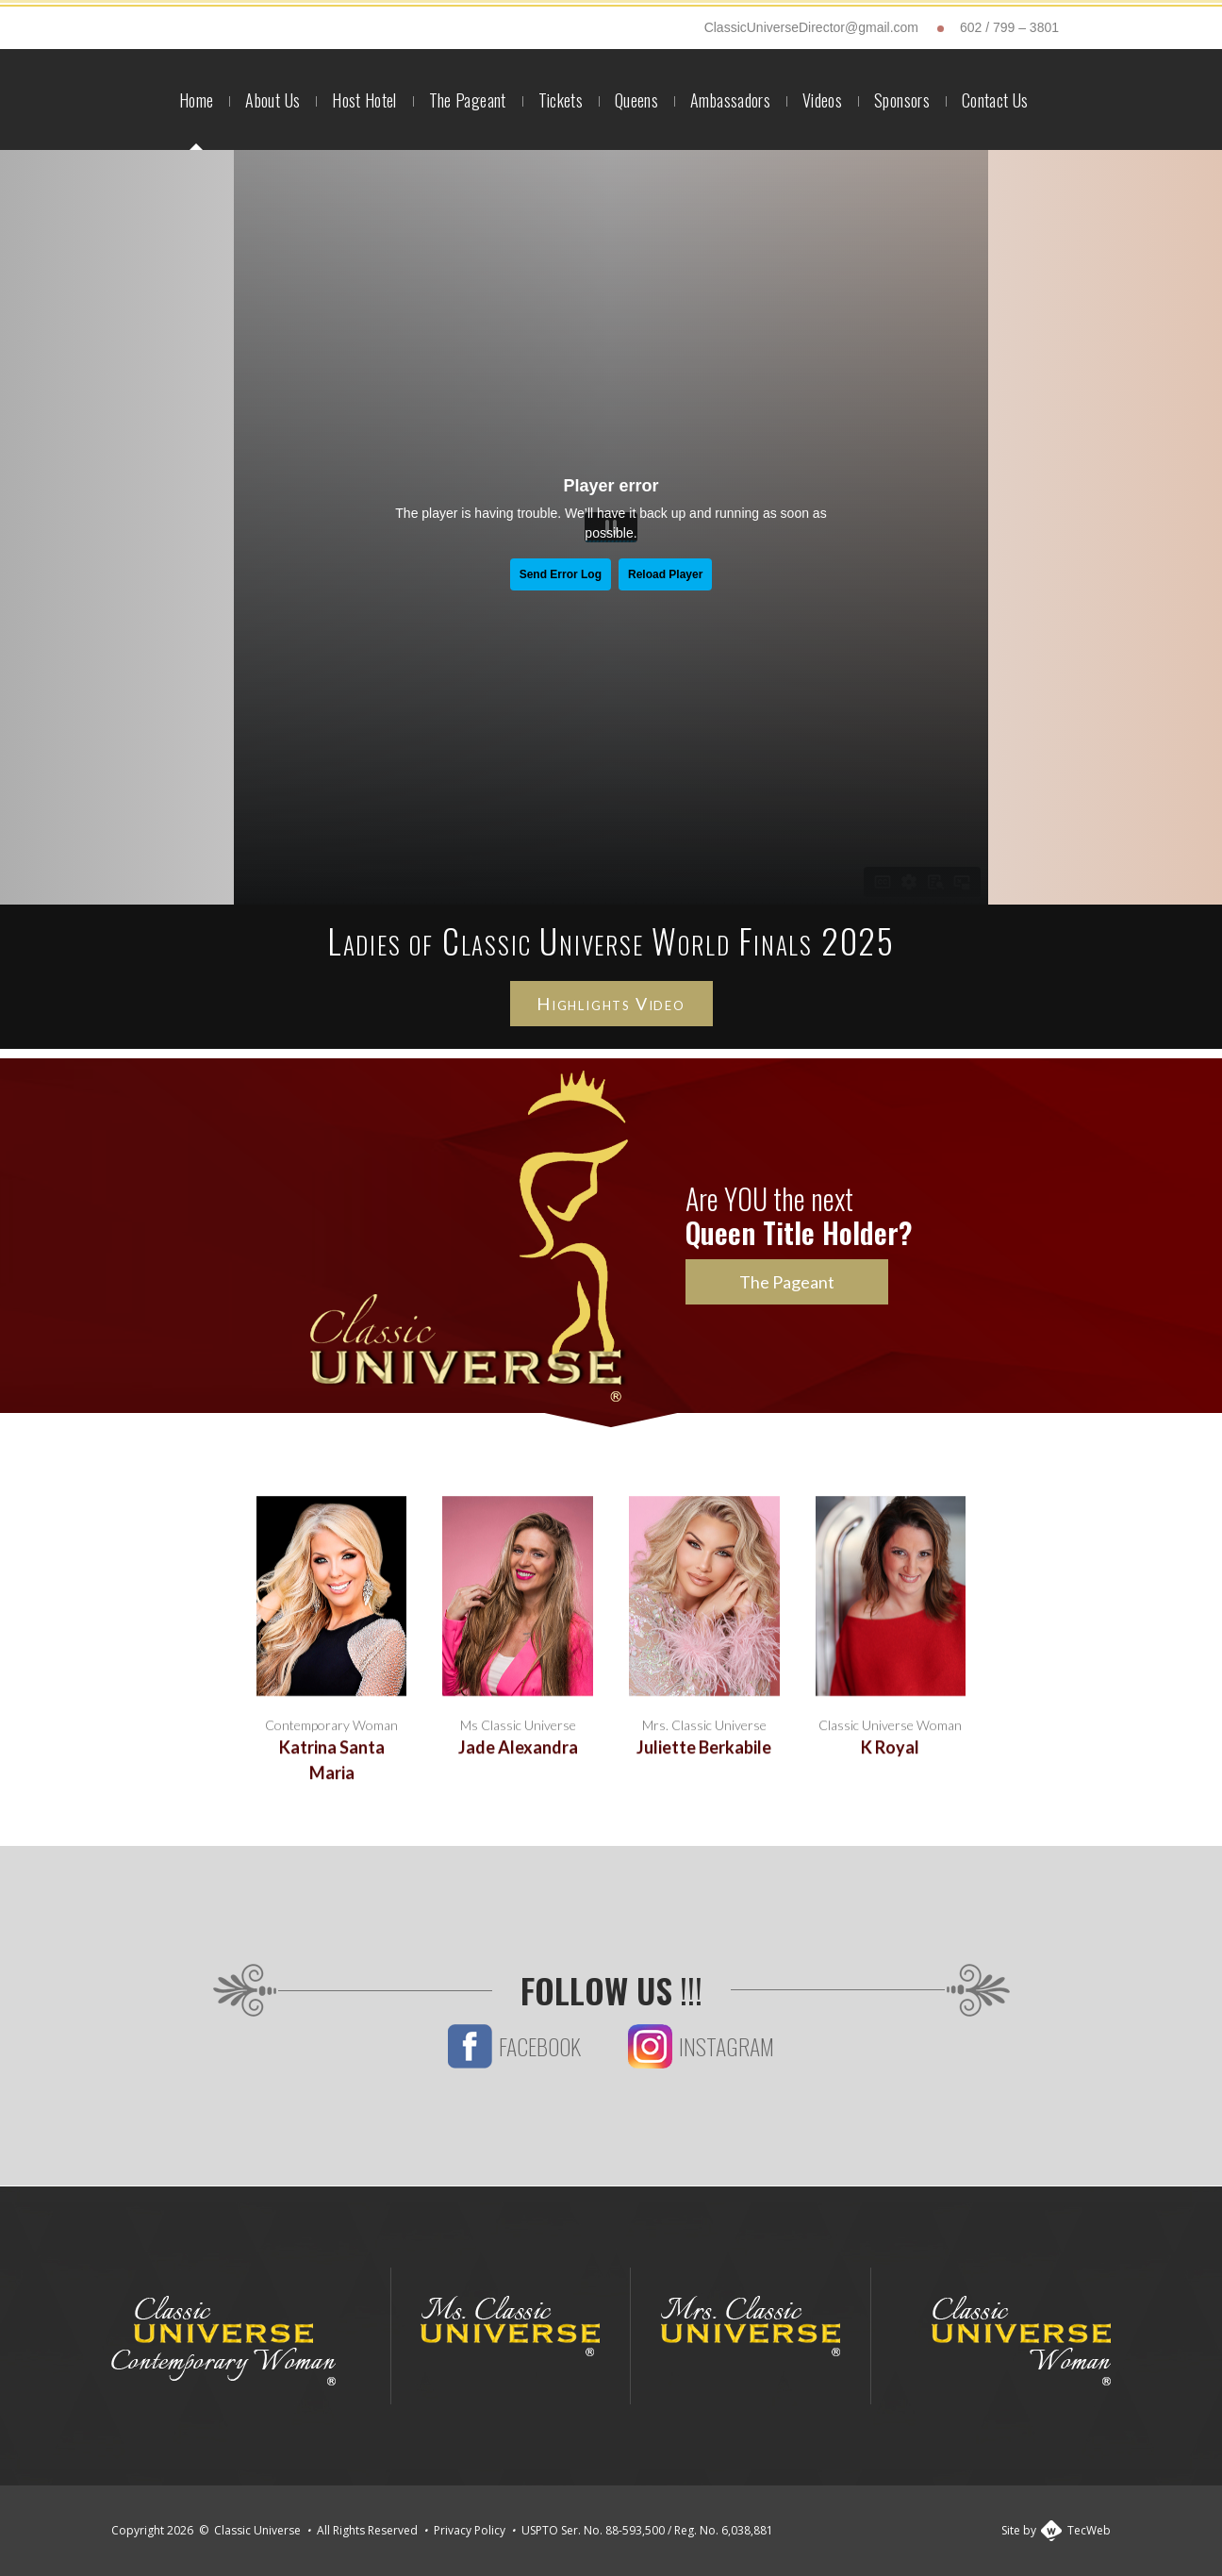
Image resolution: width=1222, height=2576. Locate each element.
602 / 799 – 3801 (1009, 27)
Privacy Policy (469, 2530)
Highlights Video (611, 1003)
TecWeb (1089, 2530)
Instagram (701, 2079)
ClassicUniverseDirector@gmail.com (811, 27)
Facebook (514, 2079)
